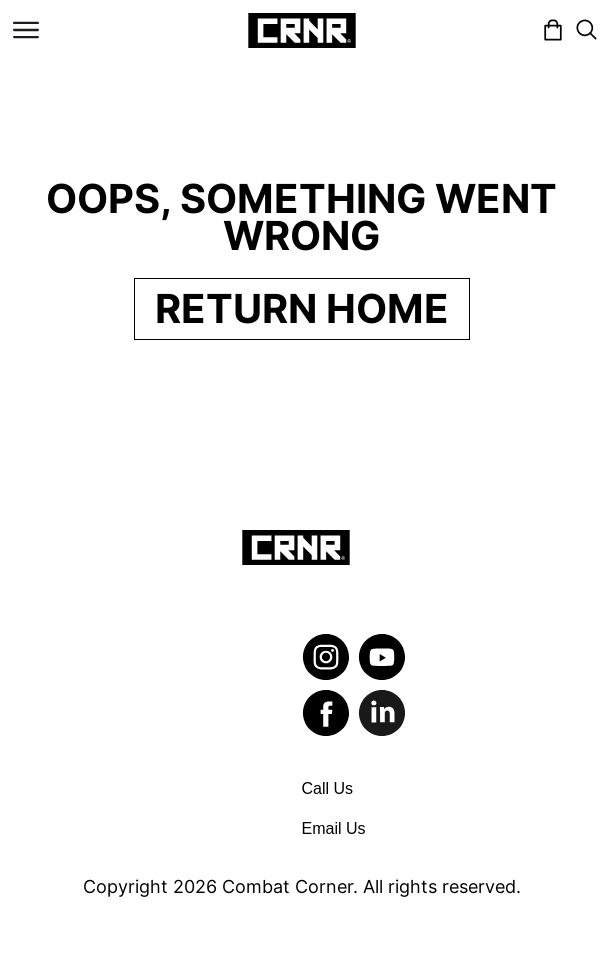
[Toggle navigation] (26, 30)
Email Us (334, 828)
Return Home (302, 308)
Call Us (328, 788)
